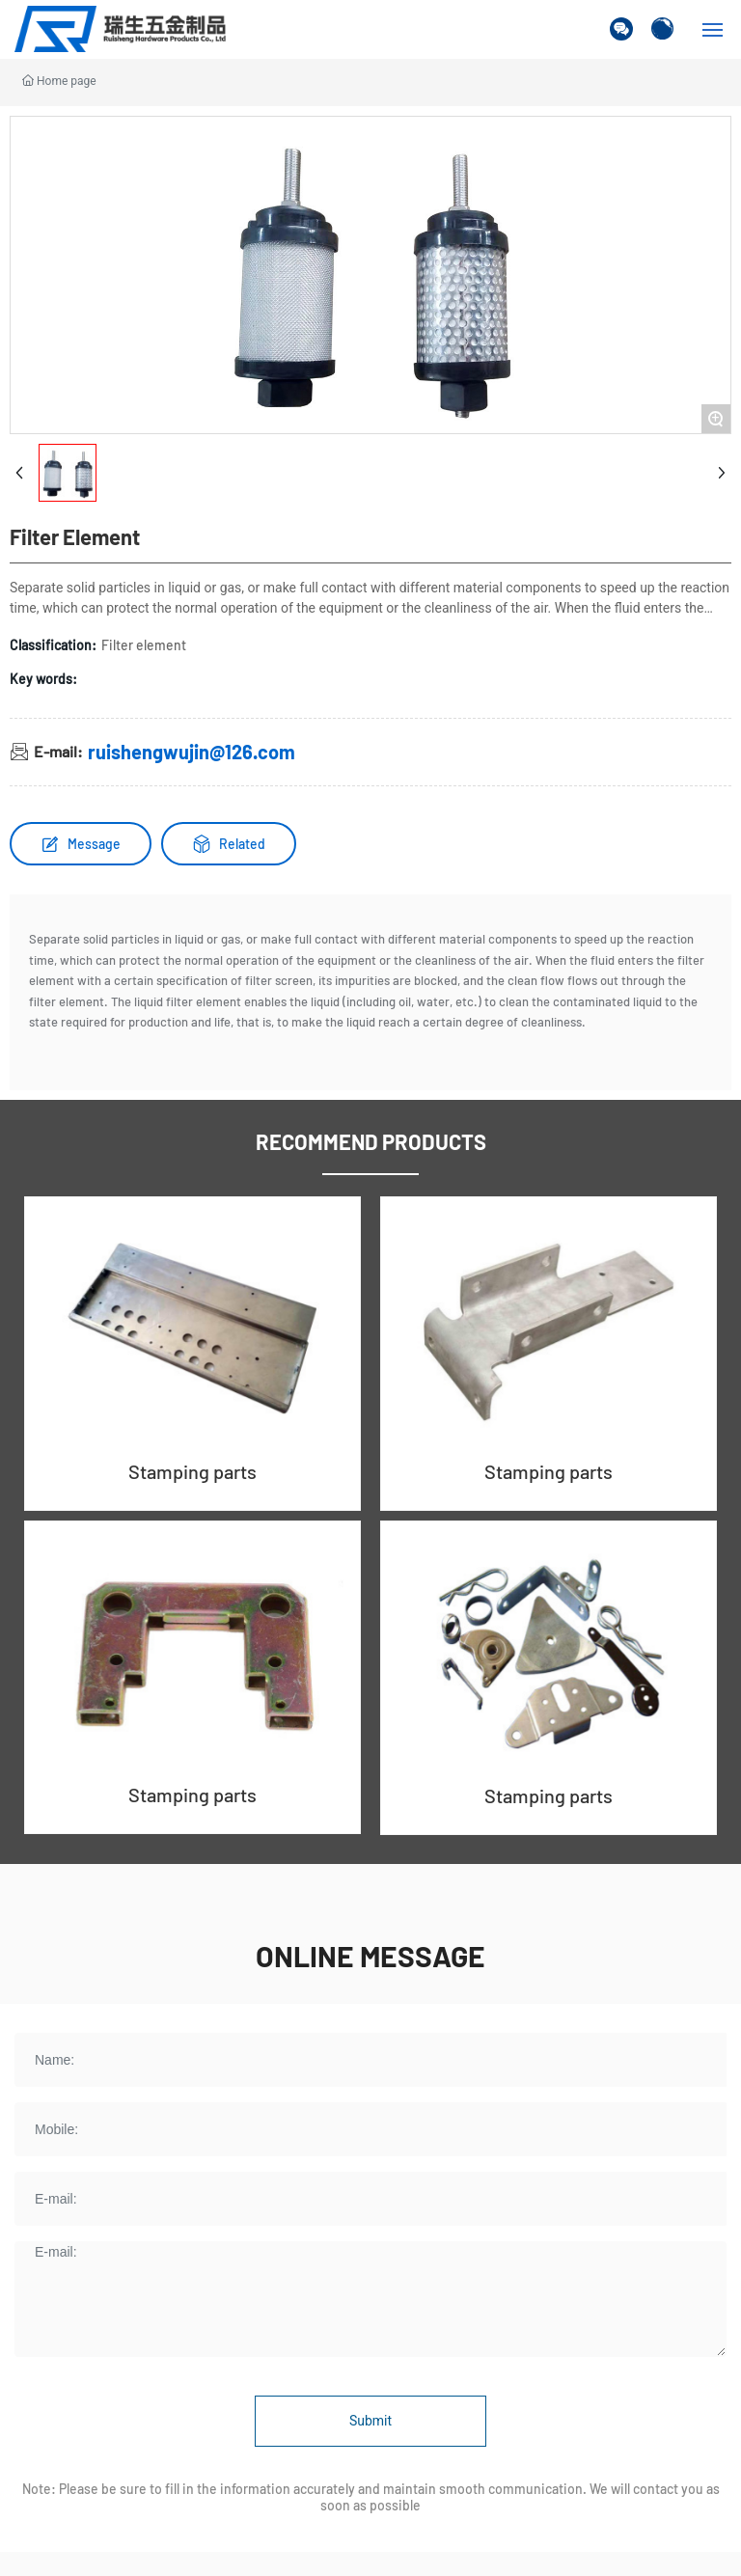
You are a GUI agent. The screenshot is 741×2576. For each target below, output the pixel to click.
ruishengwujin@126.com (191, 751)
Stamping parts (192, 1471)
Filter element (143, 645)
